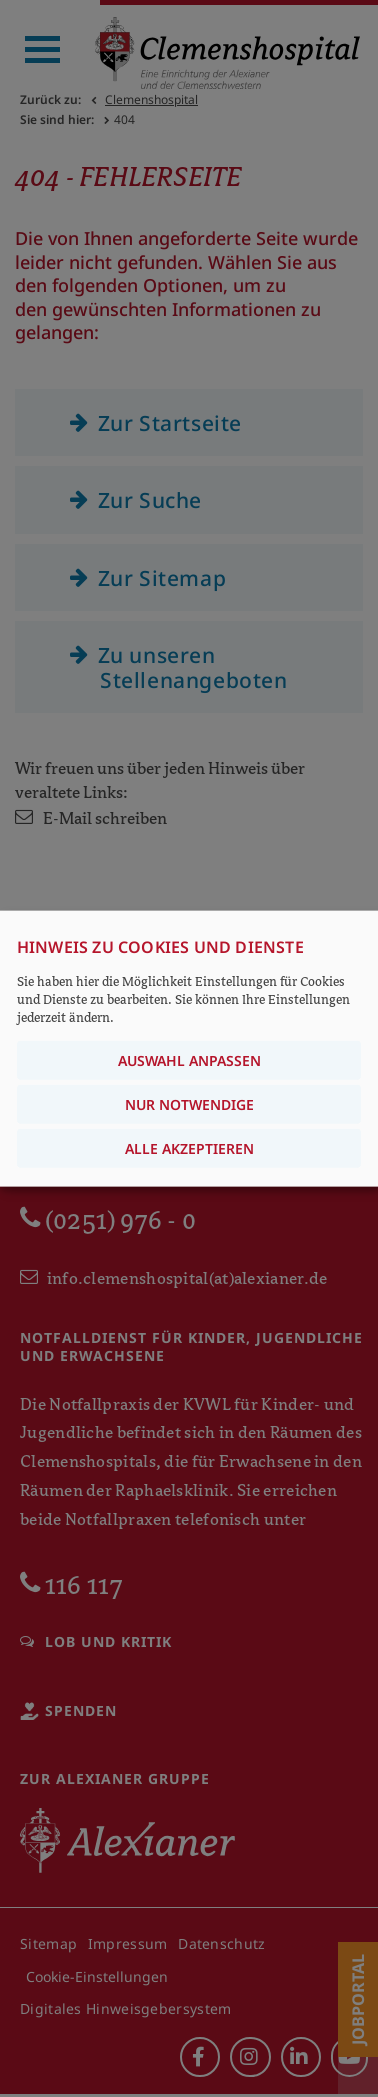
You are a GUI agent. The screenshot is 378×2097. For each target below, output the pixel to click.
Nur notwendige (189, 1104)
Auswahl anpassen (189, 1060)
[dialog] (189, 1048)
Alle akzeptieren (189, 1148)
